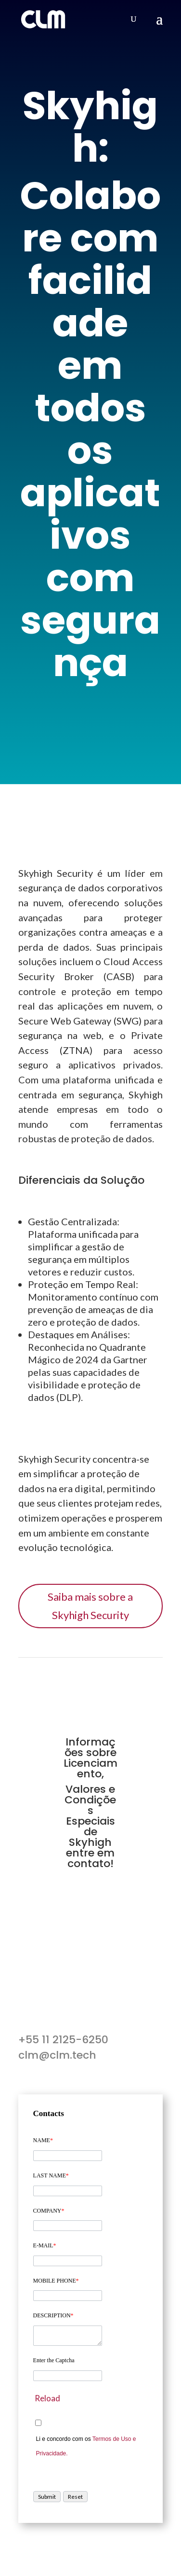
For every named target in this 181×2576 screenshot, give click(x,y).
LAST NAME (51, 2175)
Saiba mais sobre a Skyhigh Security (90, 1605)
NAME (43, 2140)
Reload (47, 2398)
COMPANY (49, 2210)
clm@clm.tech (57, 2055)
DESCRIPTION (53, 2315)
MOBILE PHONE (56, 2280)
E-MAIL (44, 2245)
